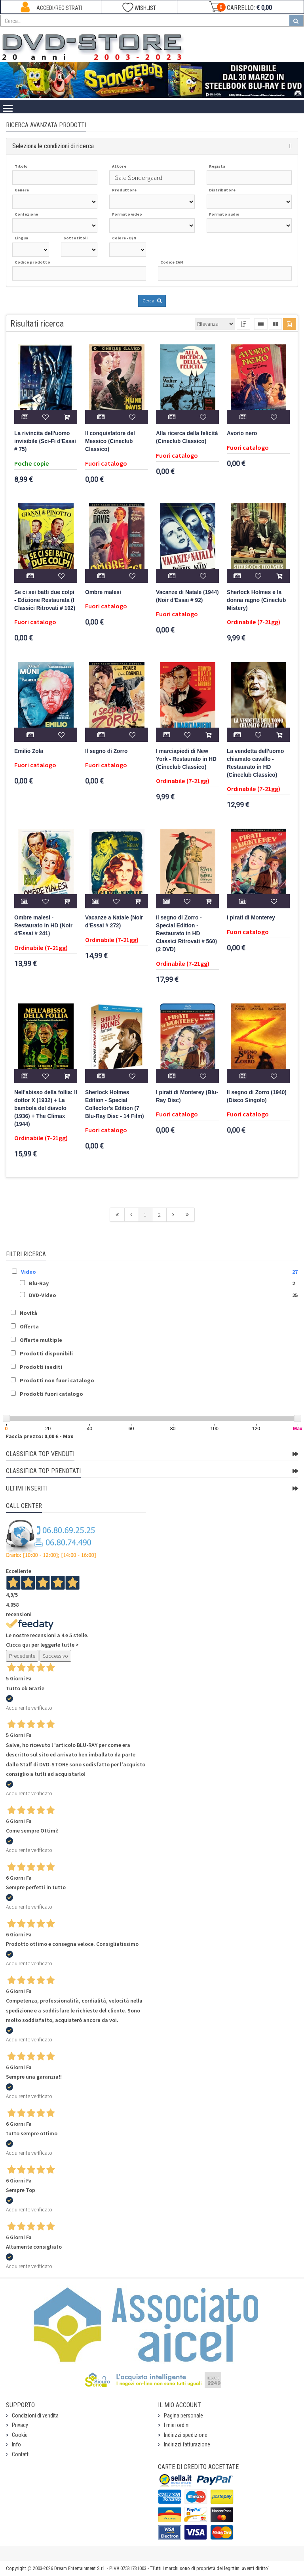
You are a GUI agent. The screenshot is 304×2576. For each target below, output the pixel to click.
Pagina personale (183, 2415)
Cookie (20, 2435)
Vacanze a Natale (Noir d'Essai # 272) (114, 922)
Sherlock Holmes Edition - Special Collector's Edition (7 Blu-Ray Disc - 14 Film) (114, 1104)
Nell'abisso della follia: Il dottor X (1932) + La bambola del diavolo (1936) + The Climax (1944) (45, 1108)
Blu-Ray (39, 1283)
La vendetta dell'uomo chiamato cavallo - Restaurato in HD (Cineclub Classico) (255, 763)
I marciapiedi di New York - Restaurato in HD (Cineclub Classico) (186, 759)
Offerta (29, 1326)
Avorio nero (242, 433)
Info (16, 2444)
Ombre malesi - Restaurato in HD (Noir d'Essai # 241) (43, 925)
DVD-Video (42, 1295)
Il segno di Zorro (106, 751)
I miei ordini (177, 2425)
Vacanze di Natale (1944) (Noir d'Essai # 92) (187, 596)
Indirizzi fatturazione (187, 2444)
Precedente (22, 1655)
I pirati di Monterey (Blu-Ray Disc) (187, 1096)
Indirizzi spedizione (185, 2435)
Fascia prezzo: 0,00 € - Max (39, 1436)
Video (28, 1271)
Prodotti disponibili (46, 1353)
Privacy (20, 2425)
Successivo (55, 1655)
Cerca (152, 301)
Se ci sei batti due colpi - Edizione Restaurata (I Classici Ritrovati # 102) (44, 600)
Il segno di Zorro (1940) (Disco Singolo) (257, 1096)
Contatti (21, 2454)
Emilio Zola (28, 751)
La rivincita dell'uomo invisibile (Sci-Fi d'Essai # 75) (45, 441)
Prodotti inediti (41, 1366)
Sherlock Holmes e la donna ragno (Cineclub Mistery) (256, 600)
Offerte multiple (41, 1339)
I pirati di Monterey (251, 918)
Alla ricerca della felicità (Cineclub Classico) (187, 437)
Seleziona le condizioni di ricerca (53, 146)
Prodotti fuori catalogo (51, 1393)
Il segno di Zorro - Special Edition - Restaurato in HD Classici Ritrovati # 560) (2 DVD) (186, 933)
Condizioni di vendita (35, 2415)
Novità (28, 1313)
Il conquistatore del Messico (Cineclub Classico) (110, 441)
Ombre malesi (103, 592)
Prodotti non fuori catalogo (57, 1380)
